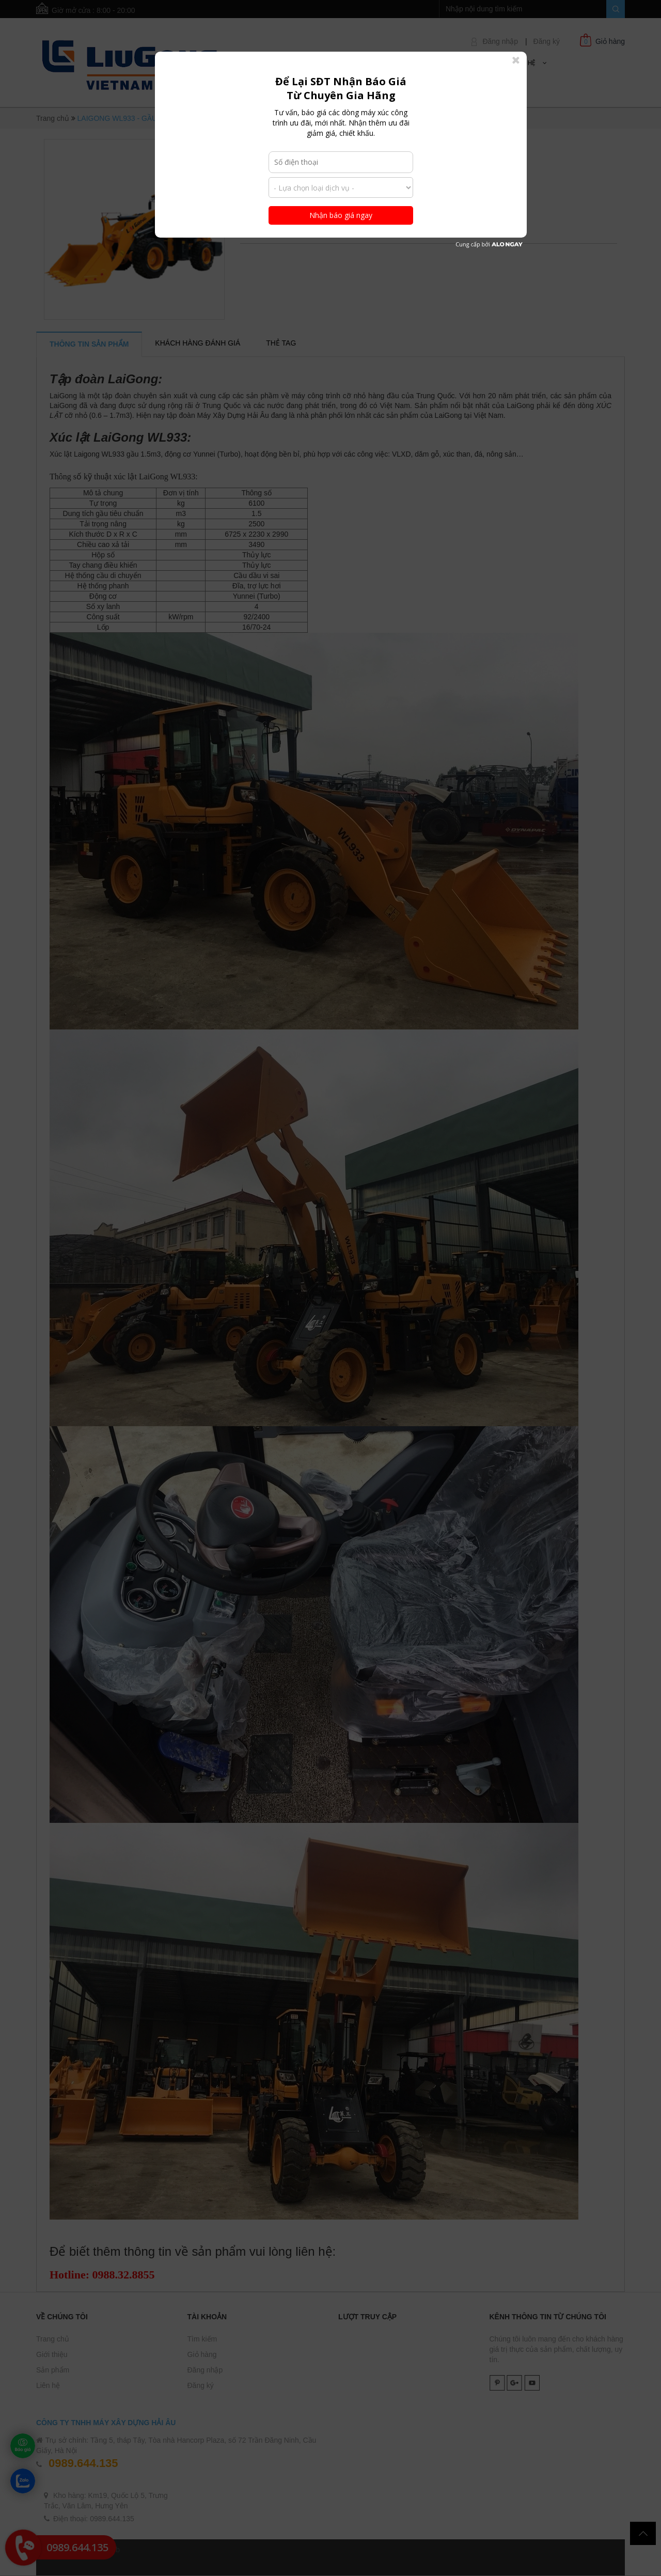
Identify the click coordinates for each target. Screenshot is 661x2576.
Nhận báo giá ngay (340, 215)
